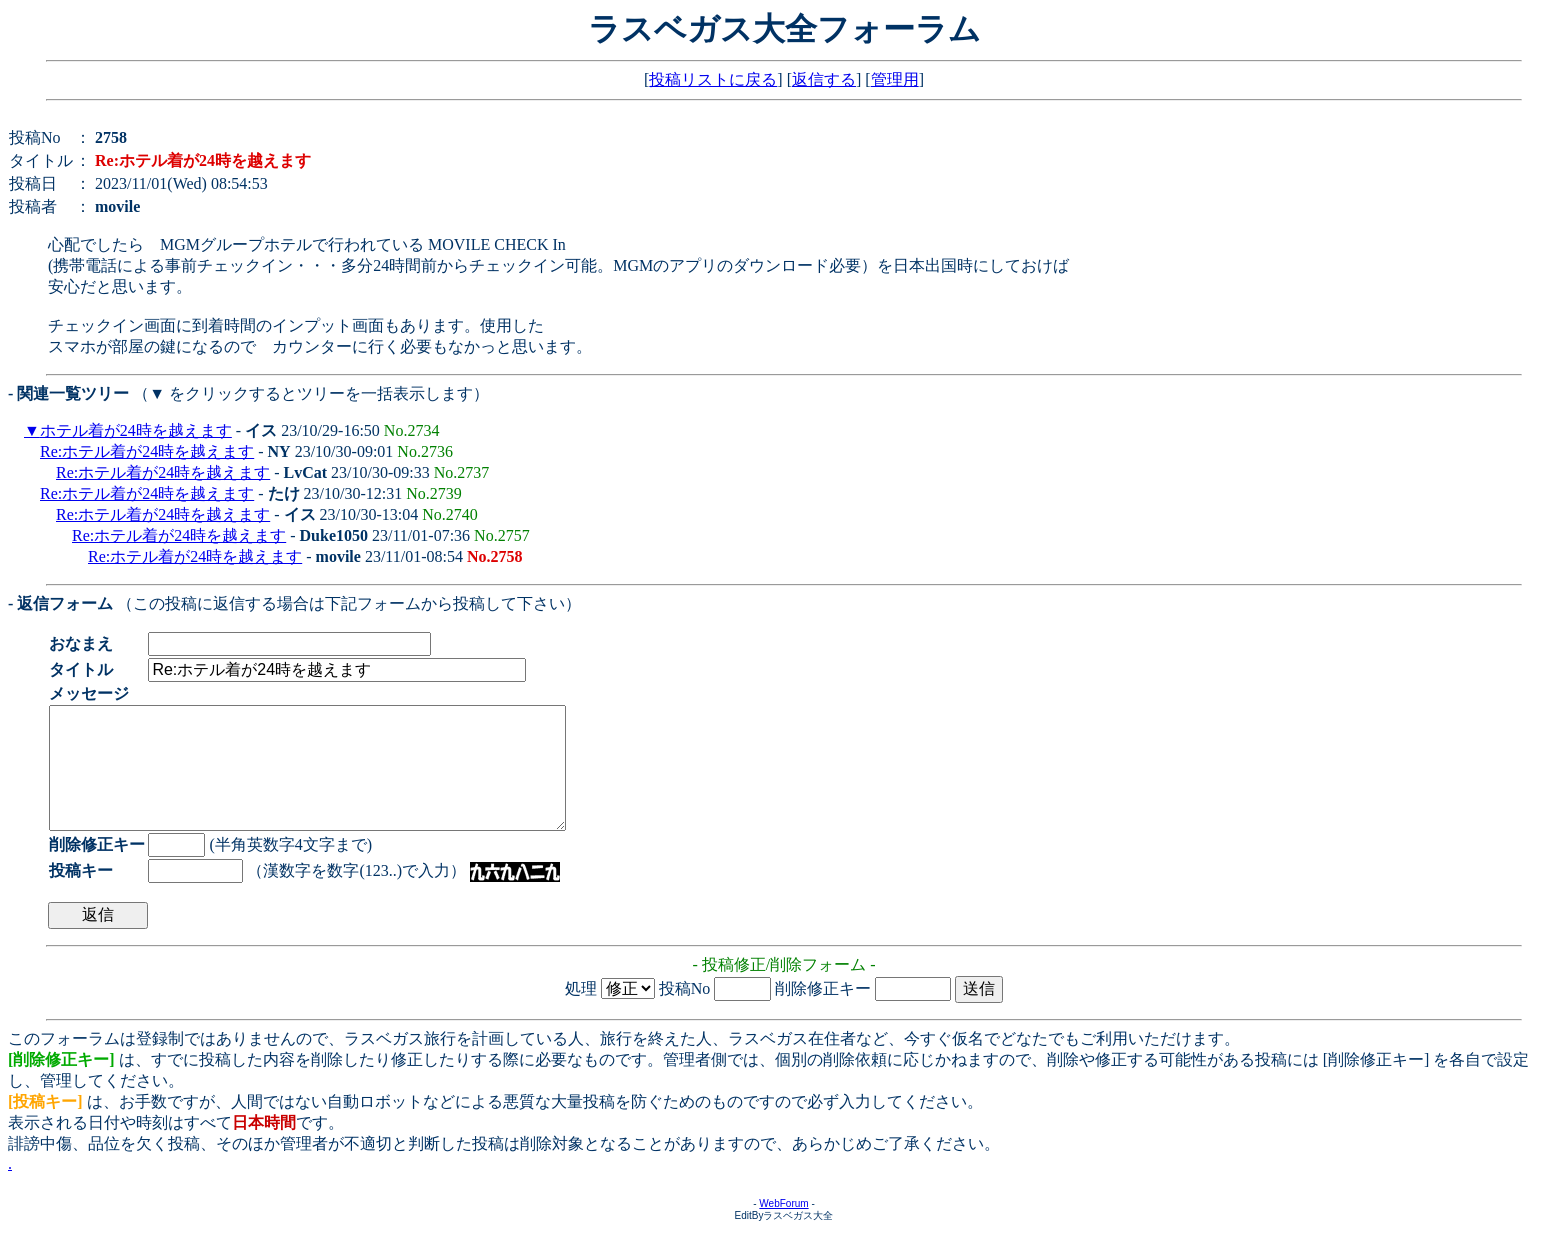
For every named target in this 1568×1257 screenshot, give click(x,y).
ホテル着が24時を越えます (136, 430)
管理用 (895, 79)
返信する (824, 79)
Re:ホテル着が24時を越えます (147, 451)
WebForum (783, 1227)
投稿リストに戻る (713, 79)
